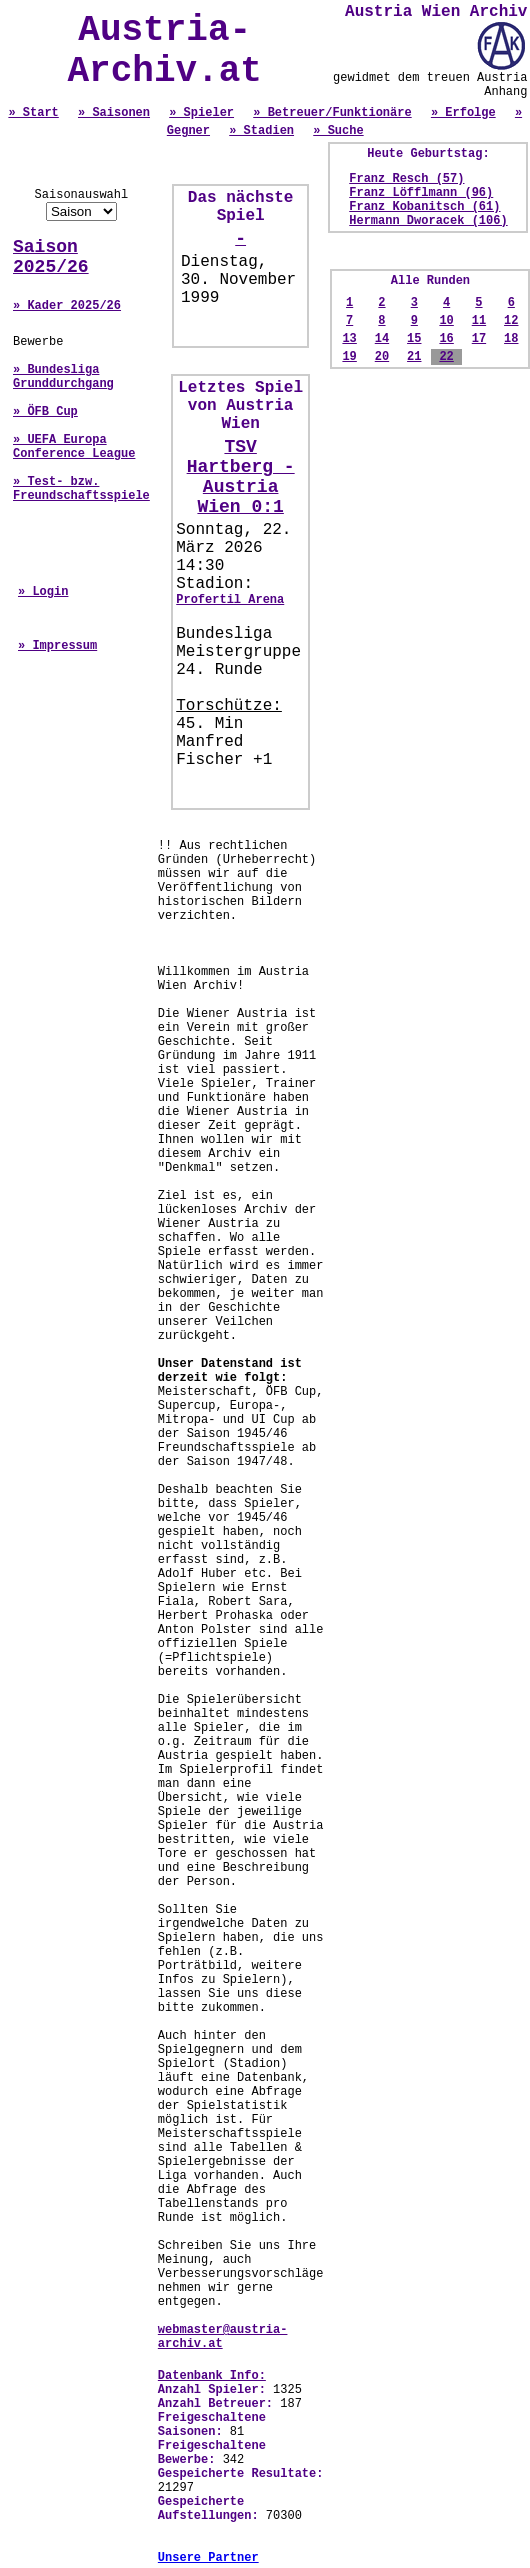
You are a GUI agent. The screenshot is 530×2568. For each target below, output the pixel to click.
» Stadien (261, 131)
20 (382, 357)
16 (446, 339)
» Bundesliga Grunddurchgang (63, 377)
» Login (43, 592)
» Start (33, 113)
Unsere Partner (208, 2558)
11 (479, 321)
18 (511, 339)
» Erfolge (463, 113)
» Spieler (201, 113)
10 (446, 321)
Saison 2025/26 (51, 257)
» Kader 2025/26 (67, 306)
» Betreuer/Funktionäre (332, 113)
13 (349, 339)
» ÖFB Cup (45, 412)
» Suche (338, 131)
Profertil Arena (230, 600)
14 (382, 339)
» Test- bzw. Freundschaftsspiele (81, 489)
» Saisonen (114, 113)
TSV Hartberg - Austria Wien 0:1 (241, 477)
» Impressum (57, 646)
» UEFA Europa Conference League (74, 447)
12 (511, 321)
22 (446, 357)
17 (479, 339)
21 (414, 357)
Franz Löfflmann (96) (421, 193)
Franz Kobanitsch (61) (424, 207)
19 (349, 357)
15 (414, 339)
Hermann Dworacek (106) (428, 221)
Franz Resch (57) (406, 179)
